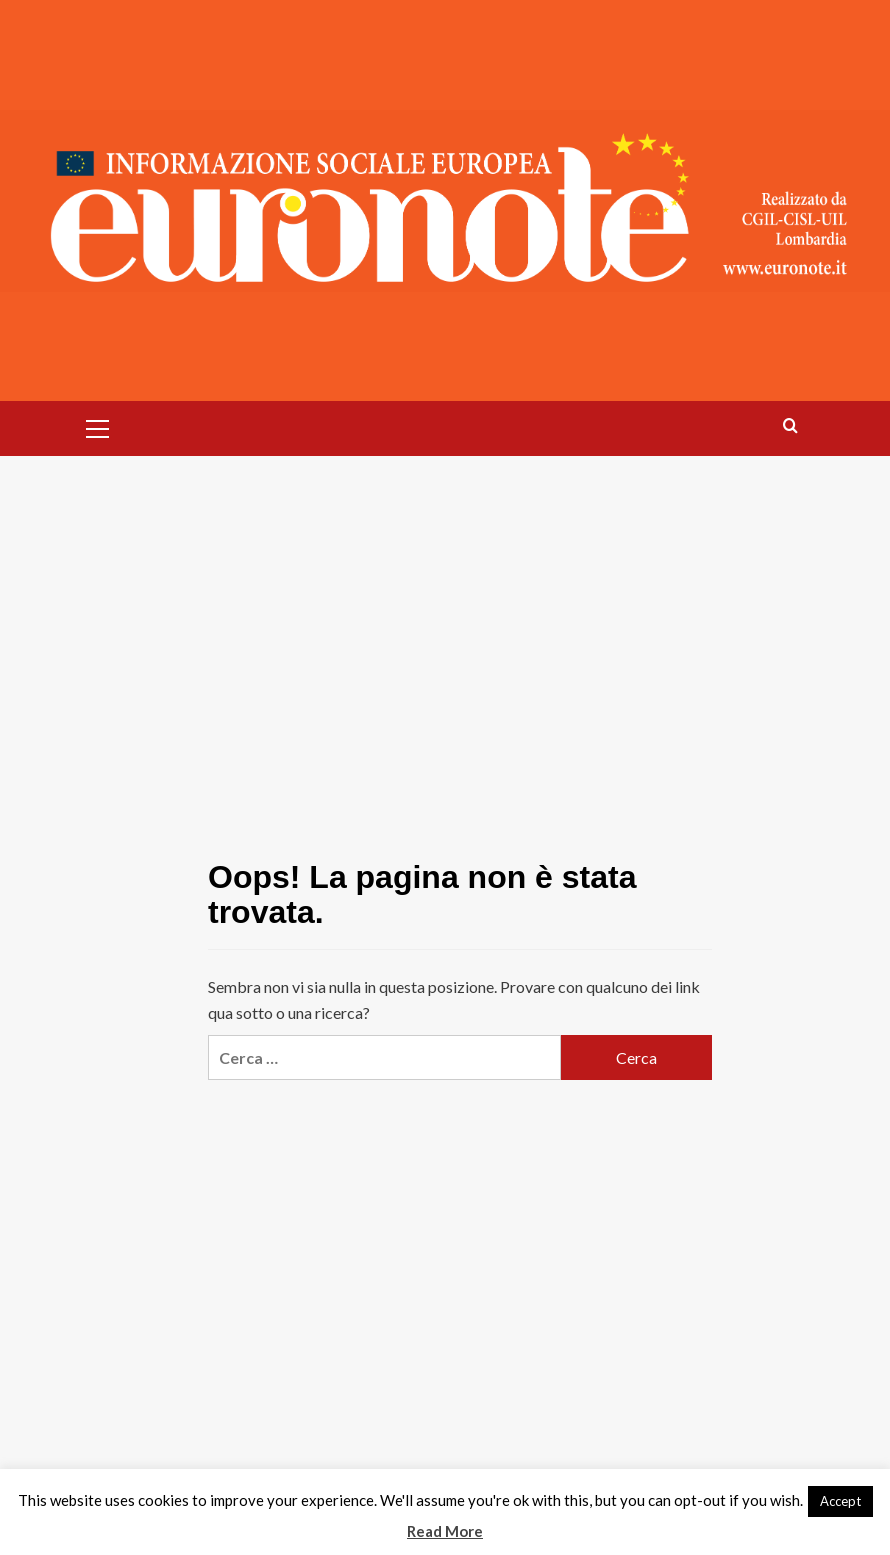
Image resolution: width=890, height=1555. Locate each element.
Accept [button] (840, 1501)
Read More (445, 1531)
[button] (98, 426)
